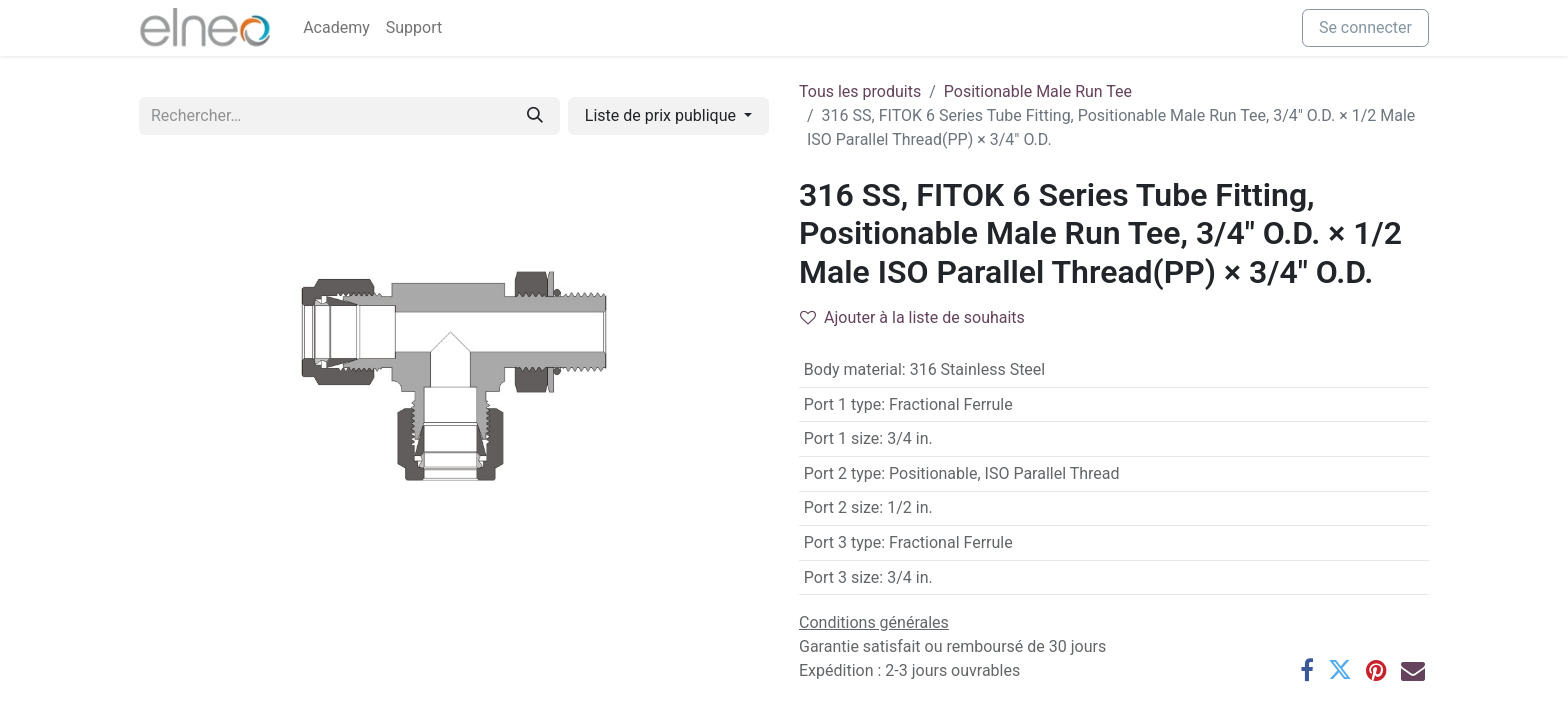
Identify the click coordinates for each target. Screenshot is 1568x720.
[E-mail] (1413, 670)
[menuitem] (336, 28)
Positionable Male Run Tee (1038, 91)
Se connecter (1365, 27)
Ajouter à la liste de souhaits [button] (912, 317)
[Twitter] (1340, 670)
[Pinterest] (1376, 670)
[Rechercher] (535, 116)
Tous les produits (860, 91)
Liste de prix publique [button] (662, 115)
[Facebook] (1307, 670)
